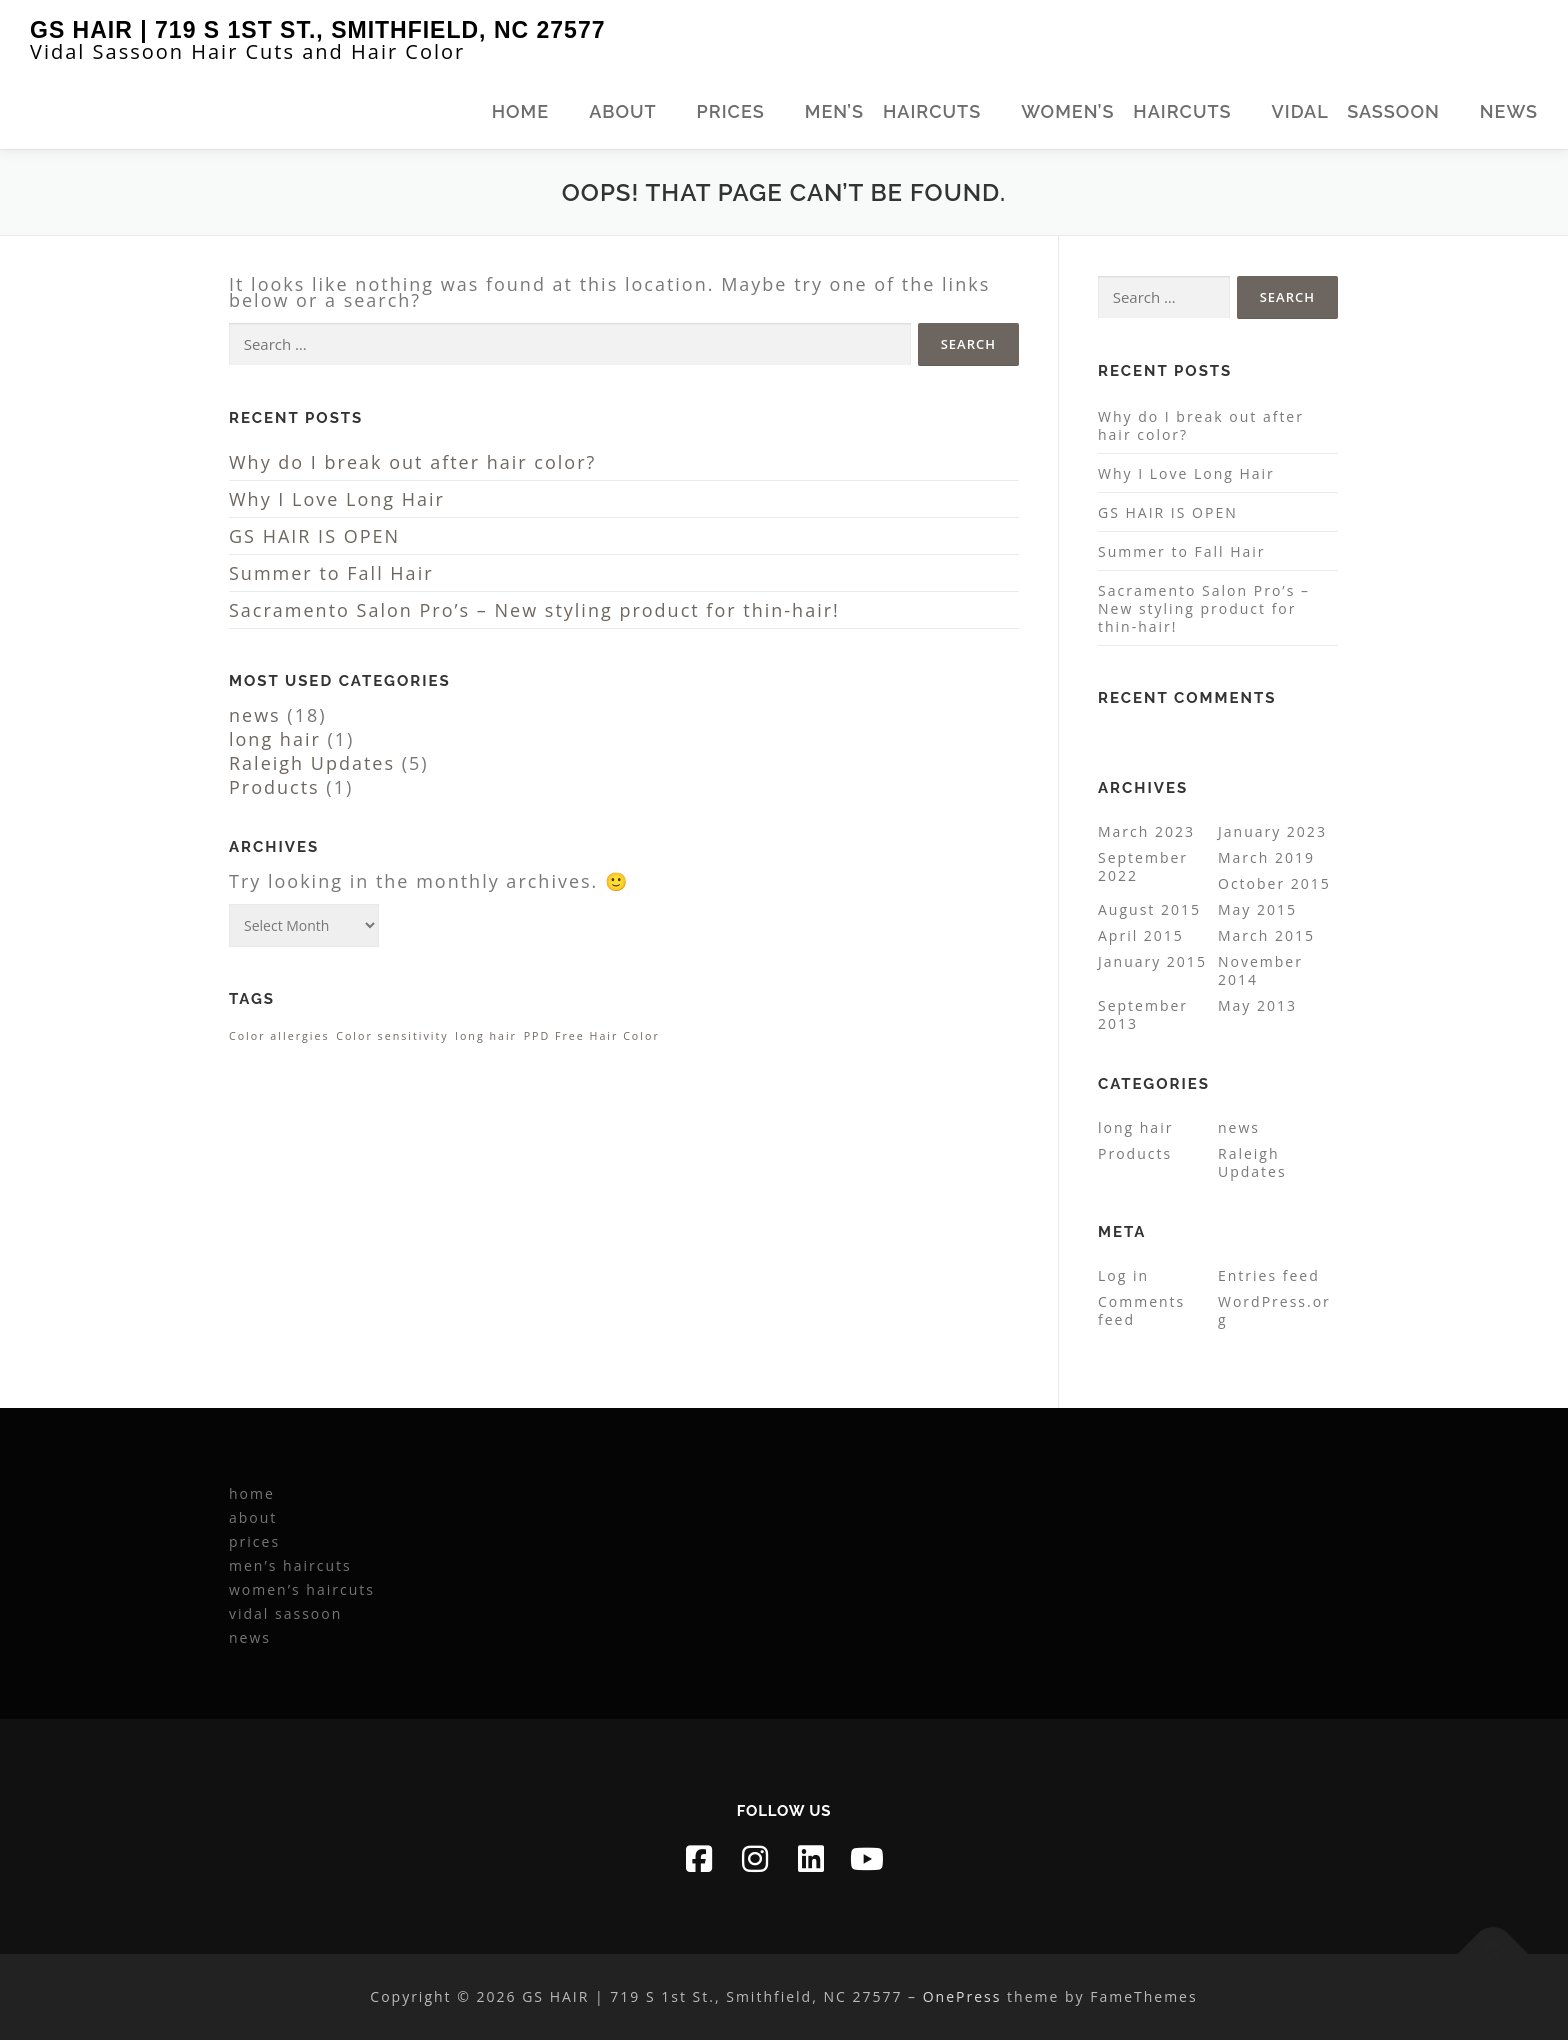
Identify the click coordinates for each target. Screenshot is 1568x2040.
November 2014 (1260, 970)
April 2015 (1141, 935)
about (622, 111)
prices (731, 111)
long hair (275, 739)
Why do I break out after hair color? (412, 462)
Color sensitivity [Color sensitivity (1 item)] (392, 1036)
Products (274, 787)
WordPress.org (1274, 1310)
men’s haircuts (893, 111)
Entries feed (1269, 1275)
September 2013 (1143, 1014)
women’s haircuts (1126, 111)
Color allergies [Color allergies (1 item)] (279, 1036)
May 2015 (1257, 909)
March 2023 (1146, 831)
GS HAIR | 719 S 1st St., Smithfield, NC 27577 (317, 30)
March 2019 (1266, 857)
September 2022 (1143, 866)
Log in (1123, 1275)
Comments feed (1141, 1310)
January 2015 (1152, 961)
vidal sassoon (1356, 111)
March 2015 (1266, 935)
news (1509, 111)
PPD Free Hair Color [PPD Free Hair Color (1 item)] (592, 1036)
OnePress (962, 1996)
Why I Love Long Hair (337, 499)
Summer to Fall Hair (331, 573)
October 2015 (1274, 883)
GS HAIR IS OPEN (314, 536)
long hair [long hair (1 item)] (486, 1036)
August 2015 (1149, 909)
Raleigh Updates (312, 763)
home (520, 111)
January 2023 (1272, 831)
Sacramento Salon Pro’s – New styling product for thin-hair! (534, 610)
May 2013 (1257, 1005)
